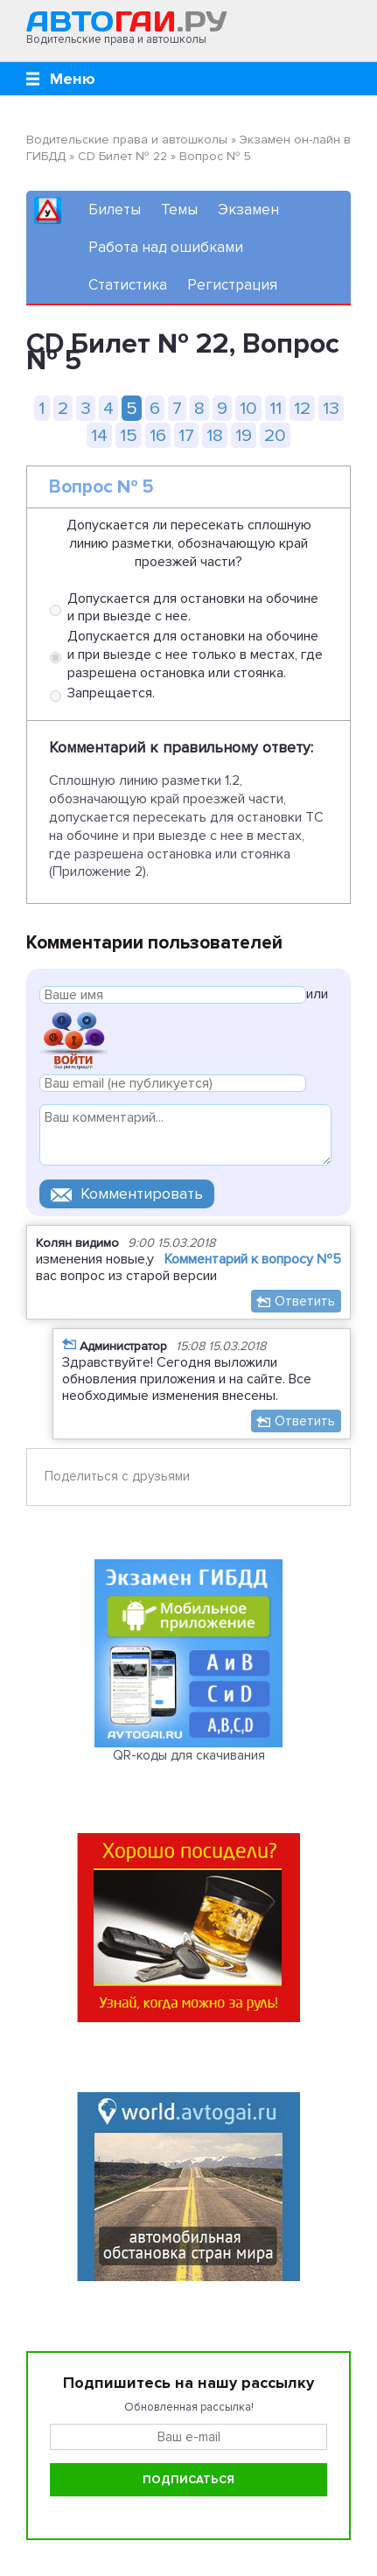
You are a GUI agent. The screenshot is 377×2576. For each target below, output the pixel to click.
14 (99, 435)
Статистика (127, 284)
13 (331, 408)
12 (302, 408)
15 (128, 435)
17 (186, 435)
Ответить (305, 1301)
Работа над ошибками (165, 247)
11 (275, 408)
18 (214, 435)
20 (275, 435)
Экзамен (248, 209)
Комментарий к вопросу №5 (252, 1259)
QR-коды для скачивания (189, 1755)
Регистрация (232, 284)
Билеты (114, 209)
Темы (179, 209)
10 (248, 408)
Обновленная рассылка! (189, 2407)
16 (158, 435)
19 (243, 435)
